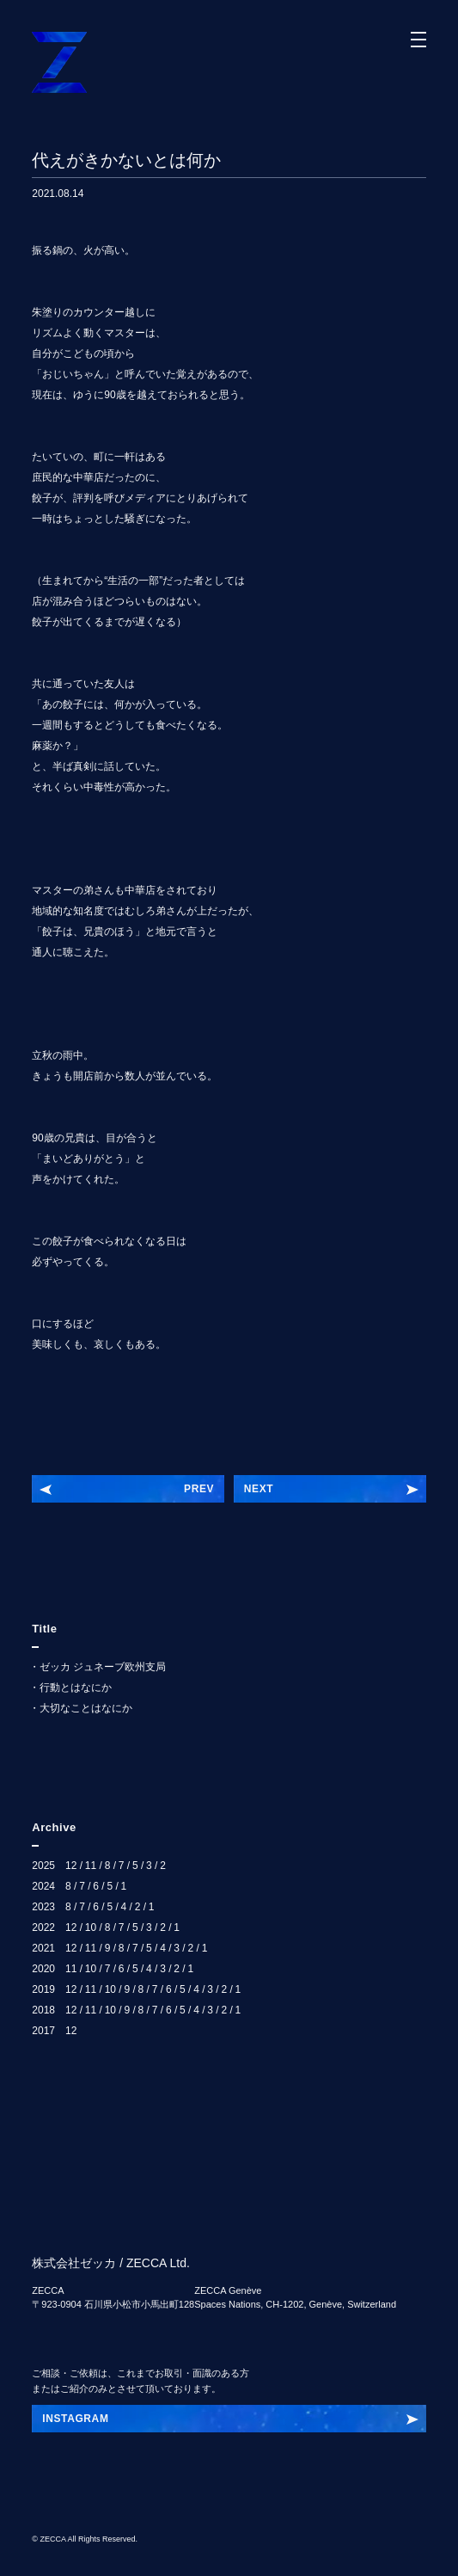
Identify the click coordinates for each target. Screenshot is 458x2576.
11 (90, 1866)
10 (90, 1927)
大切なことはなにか (86, 1708)
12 (70, 1866)
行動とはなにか (76, 1687)
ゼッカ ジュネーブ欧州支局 (103, 1667)
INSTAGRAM (75, 2419)
